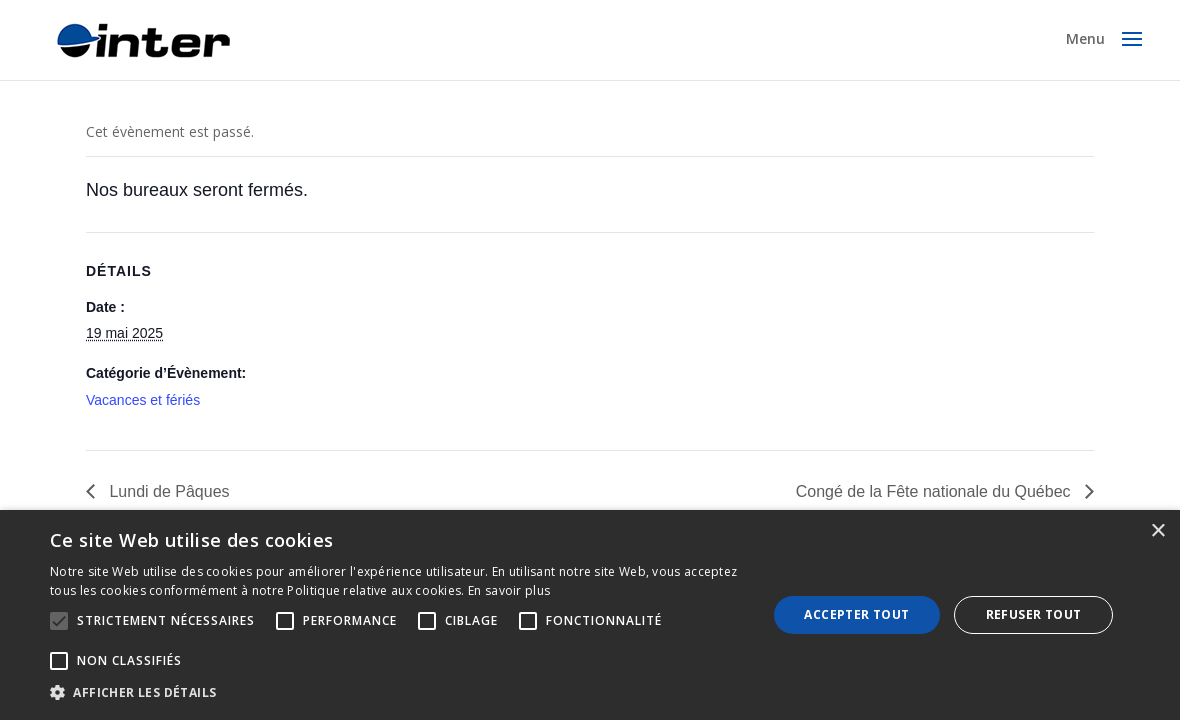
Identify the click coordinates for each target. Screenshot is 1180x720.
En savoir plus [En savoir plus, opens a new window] (509, 590)
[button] (398, 693)
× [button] (1157, 531)
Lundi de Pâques (167, 491)
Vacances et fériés (143, 400)
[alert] (590, 615)
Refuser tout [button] (1034, 614)
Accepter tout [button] (856, 614)
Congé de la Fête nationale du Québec (935, 491)
